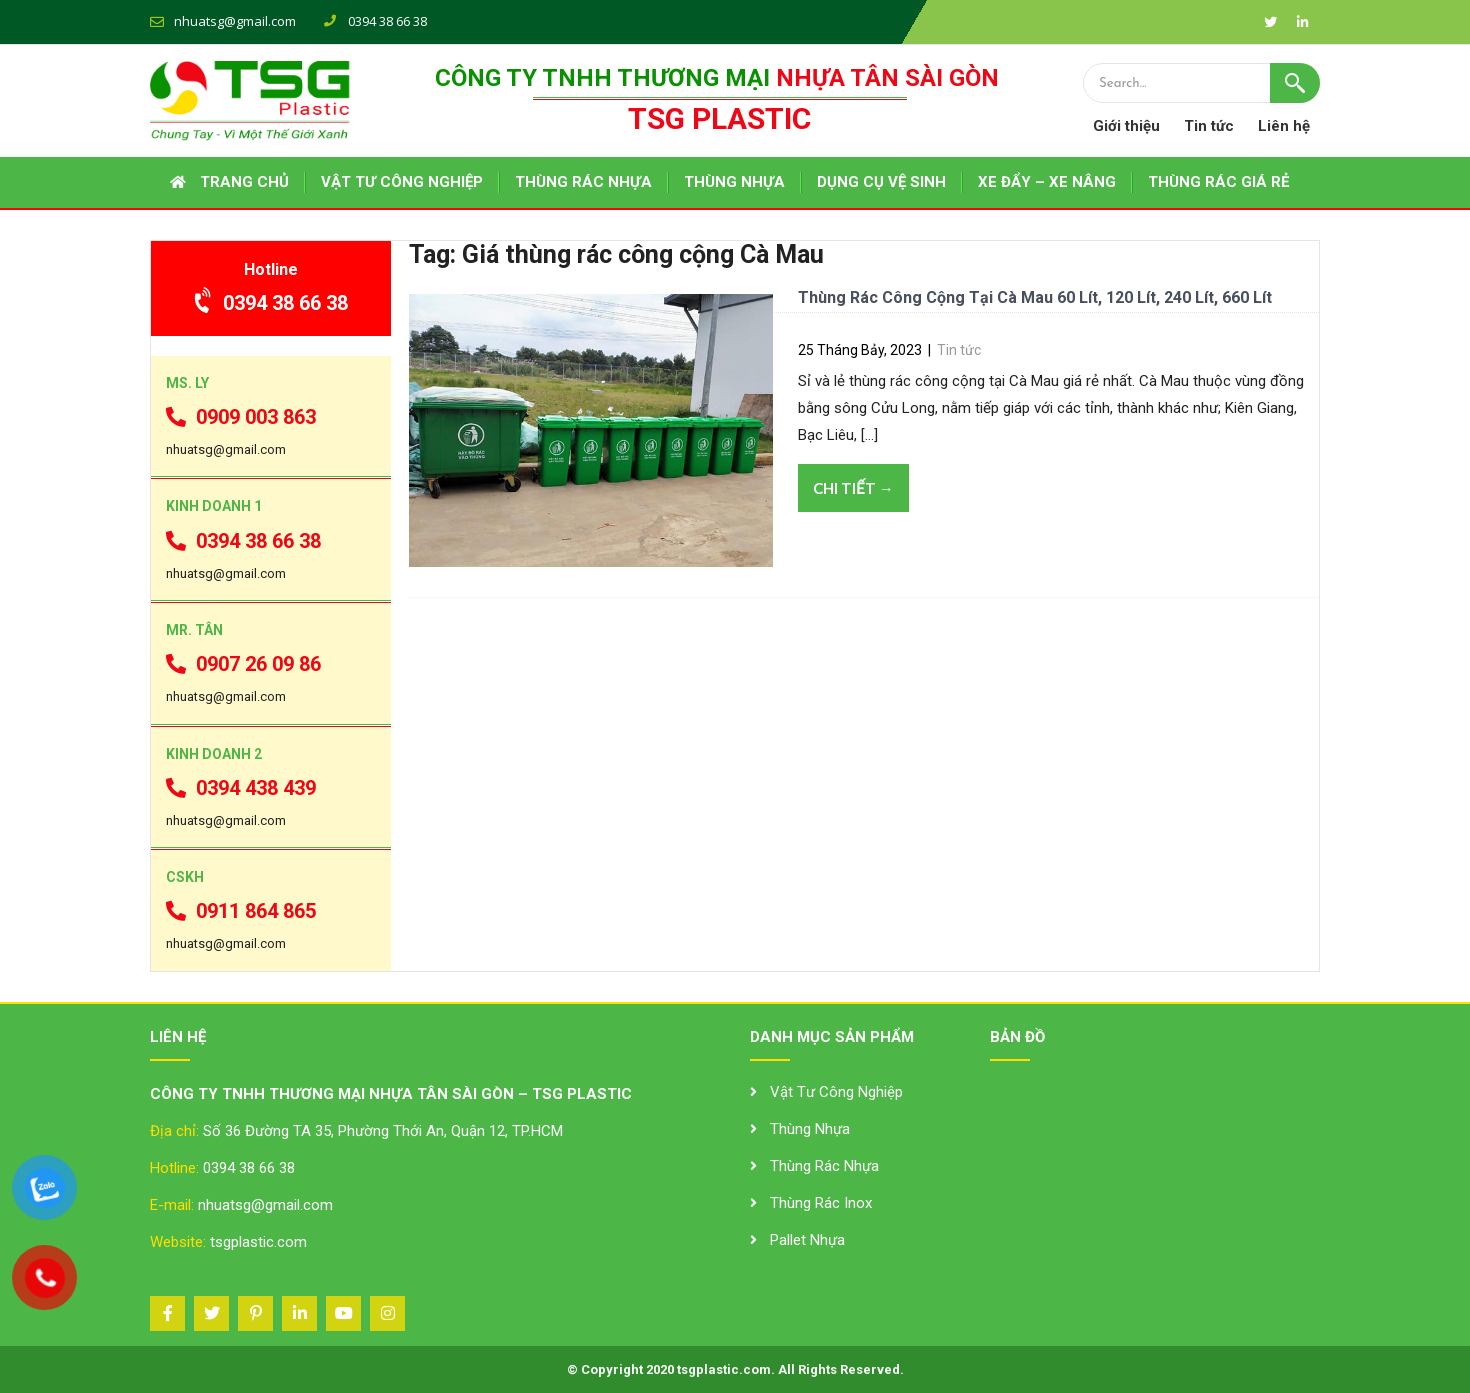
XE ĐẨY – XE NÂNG (1047, 182)
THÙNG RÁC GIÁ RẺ (1218, 182)
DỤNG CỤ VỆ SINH (881, 182)
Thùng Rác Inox (821, 1203)
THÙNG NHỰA (734, 182)
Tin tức (1209, 126)
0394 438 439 (241, 788)
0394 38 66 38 (271, 303)
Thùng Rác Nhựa (824, 1166)
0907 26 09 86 (243, 664)
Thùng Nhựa (810, 1129)
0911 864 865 (241, 911)
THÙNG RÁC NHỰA (583, 182)
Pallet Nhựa (807, 1240)
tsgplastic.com (258, 1242)
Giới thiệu (1126, 126)
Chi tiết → (853, 488)
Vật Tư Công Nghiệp (836, 1092)
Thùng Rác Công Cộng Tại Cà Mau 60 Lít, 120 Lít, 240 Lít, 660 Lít (1035, 297)
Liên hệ (1284, 126)
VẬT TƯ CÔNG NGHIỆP (402, 182)
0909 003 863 (241, 417)
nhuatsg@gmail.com (235, 21)
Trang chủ (244, 182)
